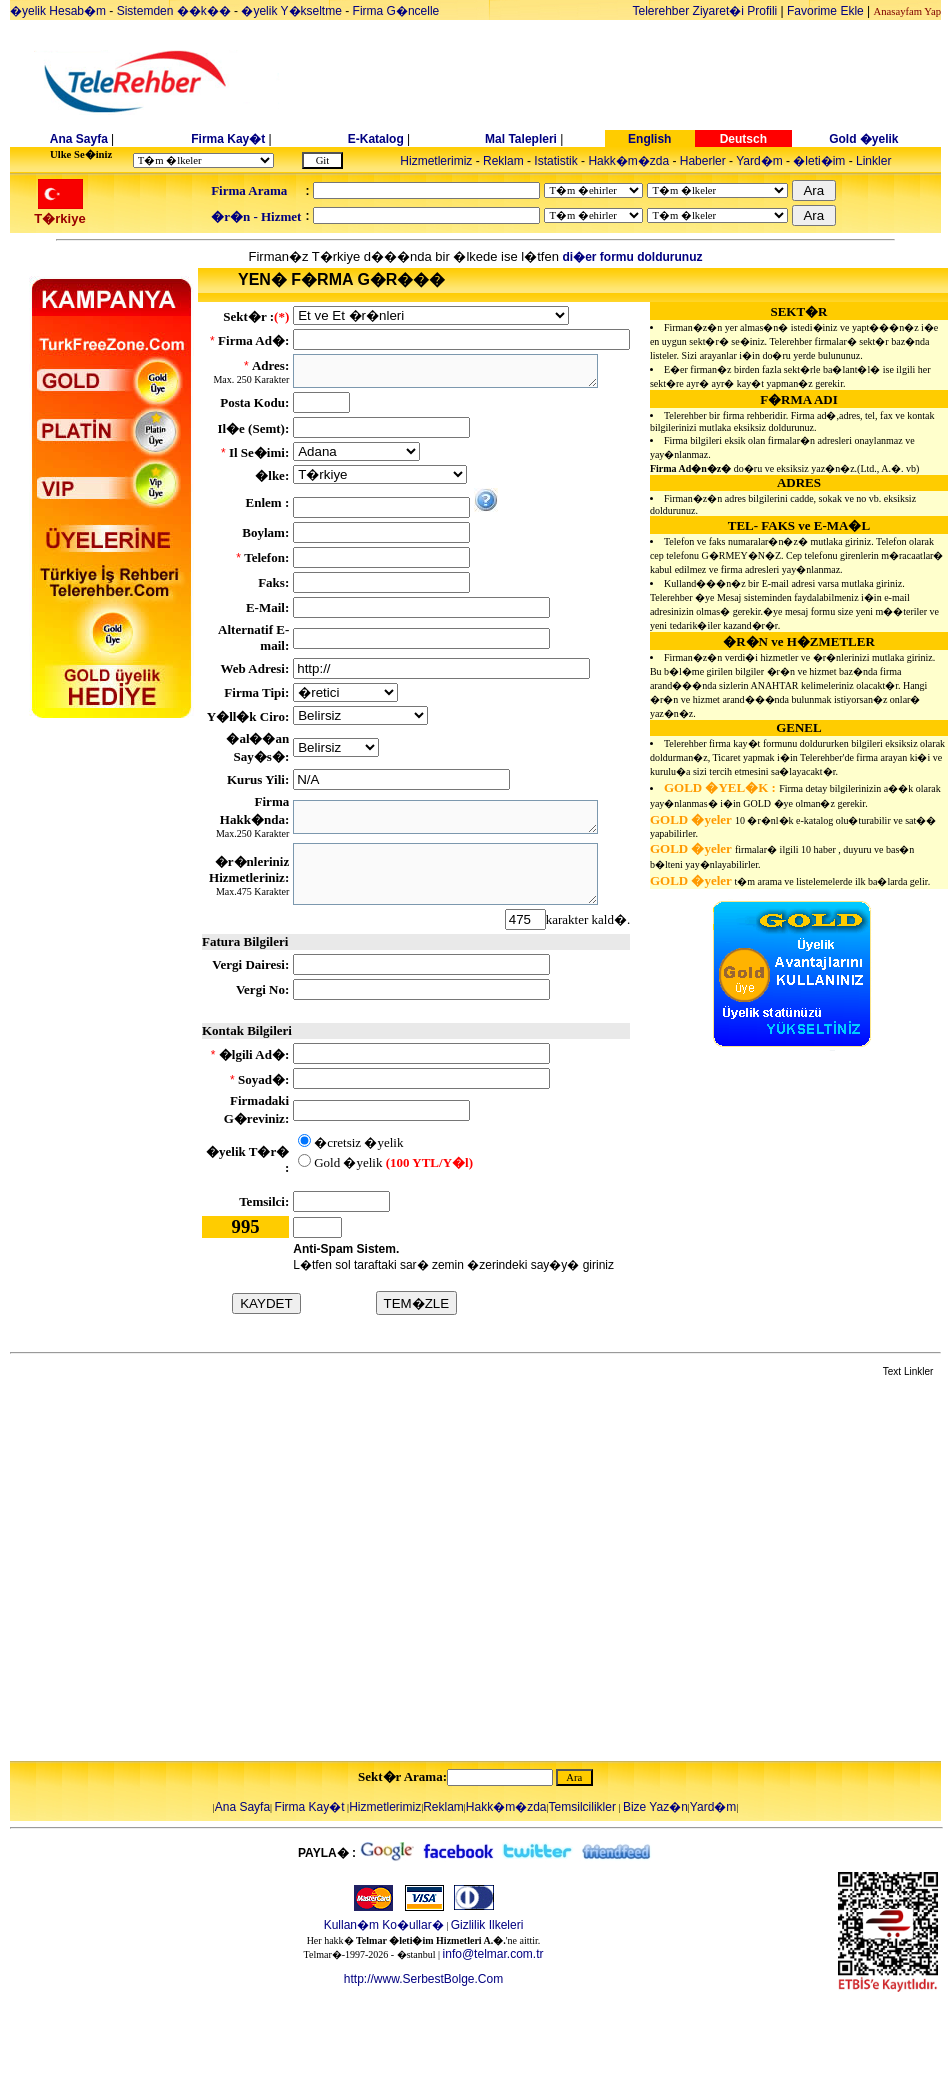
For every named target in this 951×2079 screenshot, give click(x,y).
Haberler (703, 161)
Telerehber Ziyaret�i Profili (705, 11)
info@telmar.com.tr (493, 1954)
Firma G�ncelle (396, 11)
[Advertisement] (187, 1570)
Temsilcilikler (582, 1807)
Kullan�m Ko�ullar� (384, 1925)
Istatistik (555, 161)
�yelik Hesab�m (58, 11)
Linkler (873, 161)
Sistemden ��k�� (174, 11)
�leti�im (819, 161)
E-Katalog (376, 139)
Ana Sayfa (79, 139)
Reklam (503, 161)
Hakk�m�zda (628, 161)
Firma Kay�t (228, 139)
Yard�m (759, 161)
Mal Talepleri (521, 139)
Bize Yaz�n (655, 1807)
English (649, 139)
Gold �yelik (863, 139)
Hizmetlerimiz (436, 161)
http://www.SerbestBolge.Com (423, 1979)
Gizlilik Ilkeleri (487, 1925)
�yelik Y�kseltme (291, 11)
